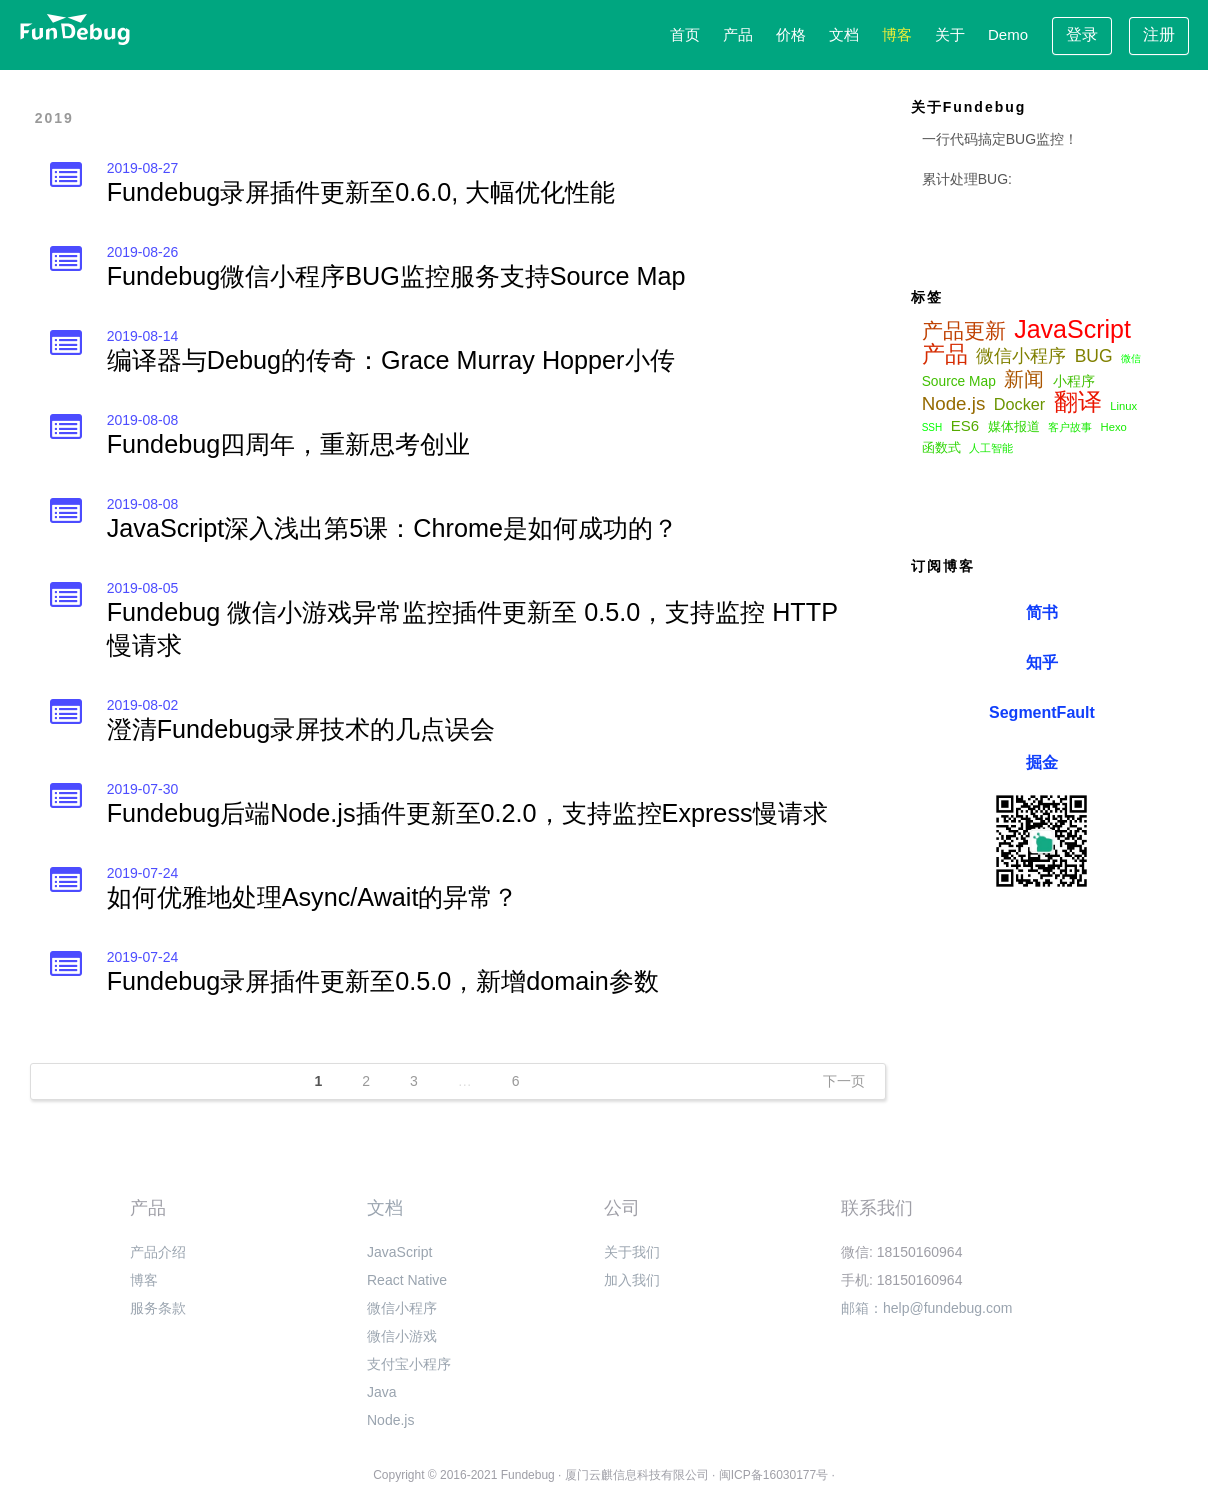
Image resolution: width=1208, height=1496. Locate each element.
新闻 (1024, 379)
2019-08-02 (143, 705)
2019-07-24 (143, 873)
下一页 (844, 1081)
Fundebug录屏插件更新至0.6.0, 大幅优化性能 (361, 192)
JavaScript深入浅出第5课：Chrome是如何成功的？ (392, 528)
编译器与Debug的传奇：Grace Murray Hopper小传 (391, 360)
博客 (897, 34)
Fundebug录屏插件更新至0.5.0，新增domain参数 (383, 981)
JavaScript (1072, 329)
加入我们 (632, 1280)
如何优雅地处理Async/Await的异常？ (313, 897)
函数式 (941, 448)
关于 (950, 34)
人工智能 (991, 448)
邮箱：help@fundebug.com (926, 1308)
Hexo (1114, 427)
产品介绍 (158, 1252)
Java (382, 1392)
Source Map (959, 381)
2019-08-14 (143, 336)
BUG (1094, 356)
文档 (844, 34)
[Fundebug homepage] (75, 29)
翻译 (1078, 402)
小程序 (1074, 381)
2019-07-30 (143, 789)
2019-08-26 (143, 252)
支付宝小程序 (409, 1364)
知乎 (1042, 662)
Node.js (954, 404)
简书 (1042, 612)
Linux (1123, 406)
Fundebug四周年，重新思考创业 (288, 444)
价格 (791, 34)
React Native (407, 1280)
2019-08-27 (143, 168)
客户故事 (1070, 427)
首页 (685, 34)
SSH (932, 427)
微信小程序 (1021, 356)
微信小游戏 (402, 1336)
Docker (1019, 404)
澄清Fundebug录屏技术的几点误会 (301, 729)
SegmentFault (1042, 712)
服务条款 (158, 1308)
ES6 (965, 425)
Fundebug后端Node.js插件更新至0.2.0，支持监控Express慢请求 (467, 813)
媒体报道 (1014, 427)
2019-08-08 (143, 420)
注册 (1159, 34)
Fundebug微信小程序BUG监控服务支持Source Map (396, 276)
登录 (1082, 34)
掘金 (1042, 762)
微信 (1131, 358)
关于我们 (632, 1252)
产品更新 (964, 331)
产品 (738, 34)
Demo (1008, 34)
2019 (54, 118)
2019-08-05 (143, 588)
